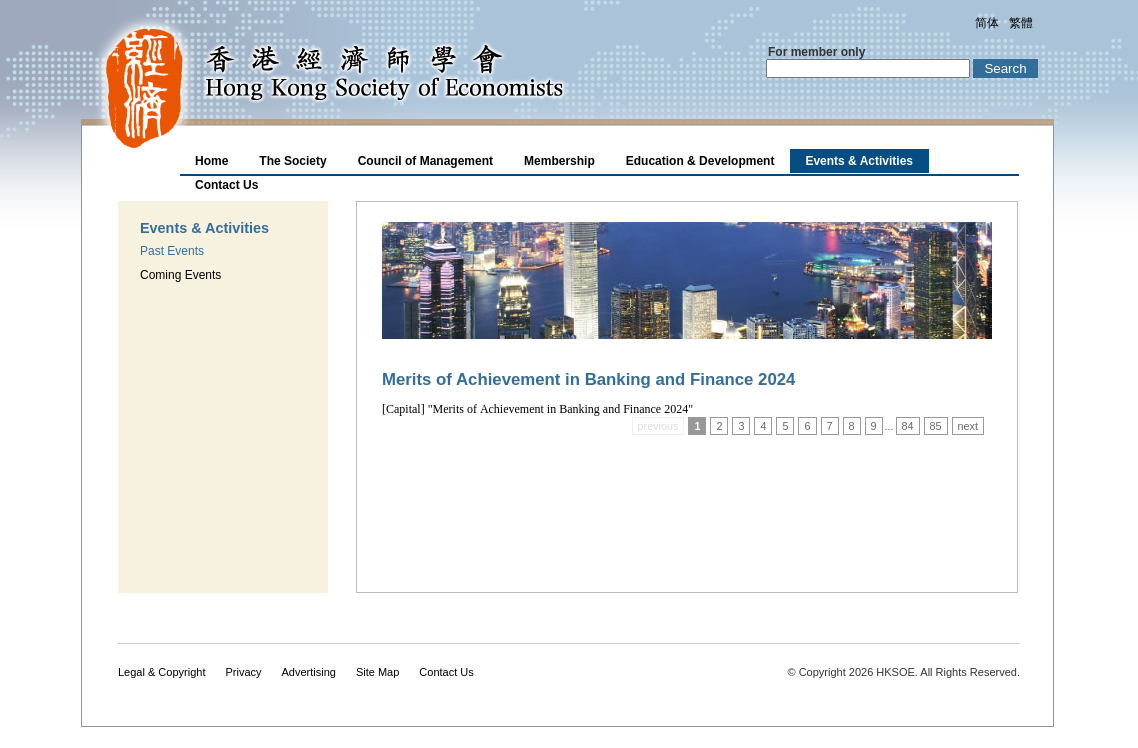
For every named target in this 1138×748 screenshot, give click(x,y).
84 (908, 426)
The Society (292, 161)
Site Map (377, 672)
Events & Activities (859, 161)
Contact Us (226, 185)
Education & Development (700, 161)
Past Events (172, 251)
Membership (559, 161)
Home (211, 161)
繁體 (1021, 23)
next (968, 426)
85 (936, 426)
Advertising (309, 672)
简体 (987, 23)
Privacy (243, 672)
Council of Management (425, 161)
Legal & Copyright (161, 672)
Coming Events (180, 275)
